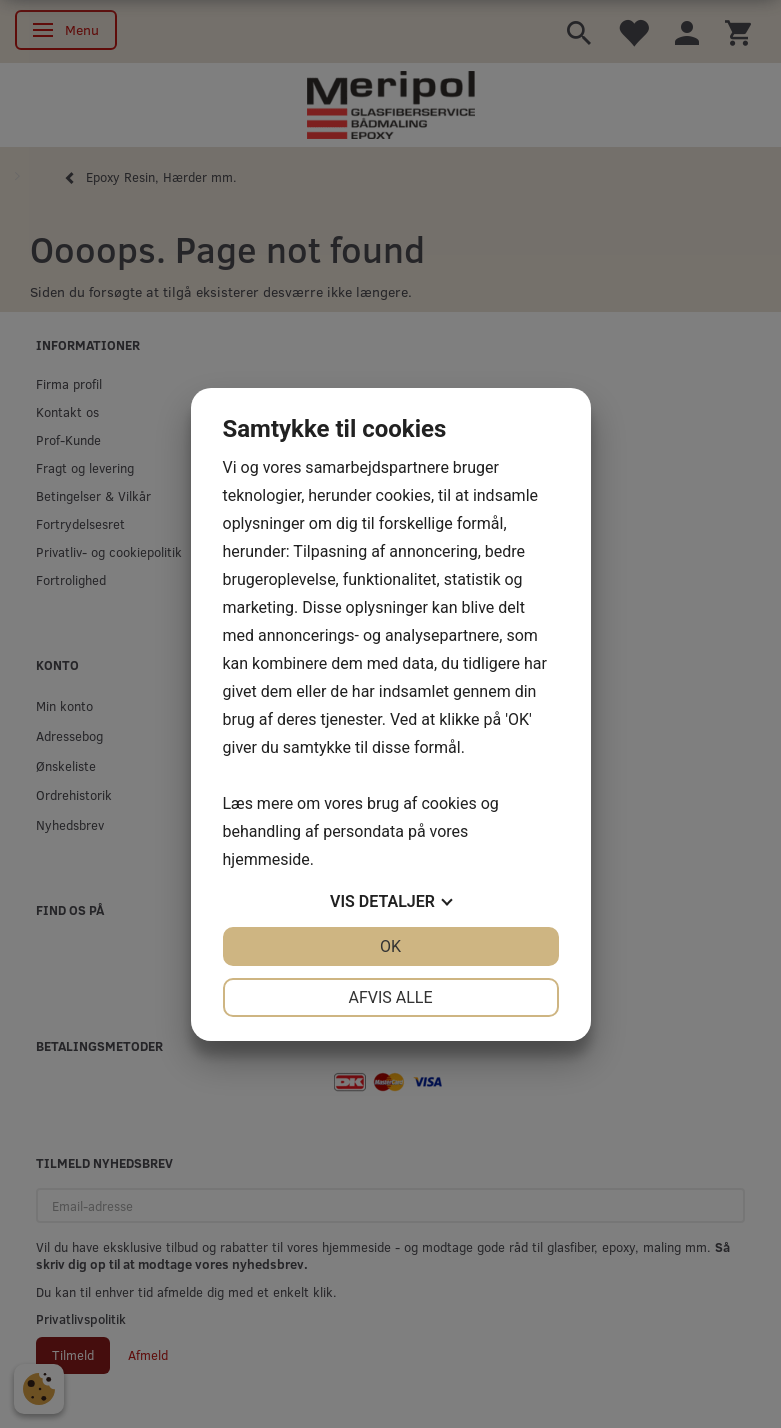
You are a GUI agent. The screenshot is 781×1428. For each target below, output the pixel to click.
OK (390, 946)
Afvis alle (390, 997)
